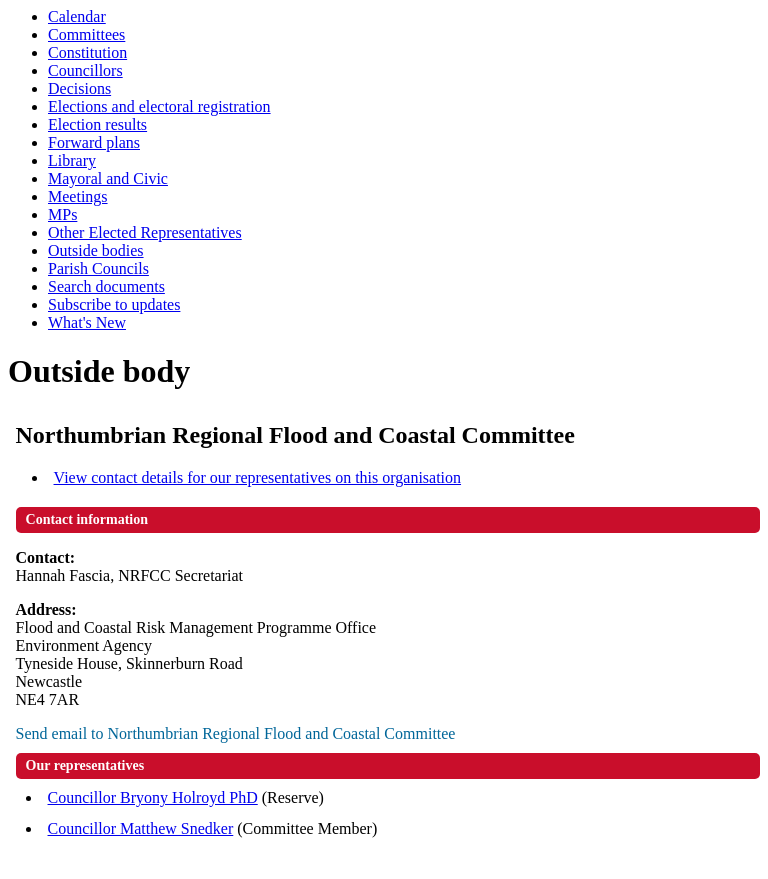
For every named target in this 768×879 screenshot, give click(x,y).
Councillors (85, 70)
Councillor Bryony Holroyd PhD (153, 797)
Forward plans (94, 142)
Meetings (78, 196)
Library (72, 160)
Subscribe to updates (114, 304)
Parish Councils (98, 268)
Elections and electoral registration (159, 106)
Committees (86, 34)
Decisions (79, 88)
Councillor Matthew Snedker (141, 828)
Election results (97, 124)
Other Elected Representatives (145, 232)
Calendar (77, 16)
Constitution (87, 52)
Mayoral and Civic (108, 178)
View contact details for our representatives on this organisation (258, 477)
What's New (87, 322)
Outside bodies (96, 250)
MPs (62, 214)
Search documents (106, 286)
